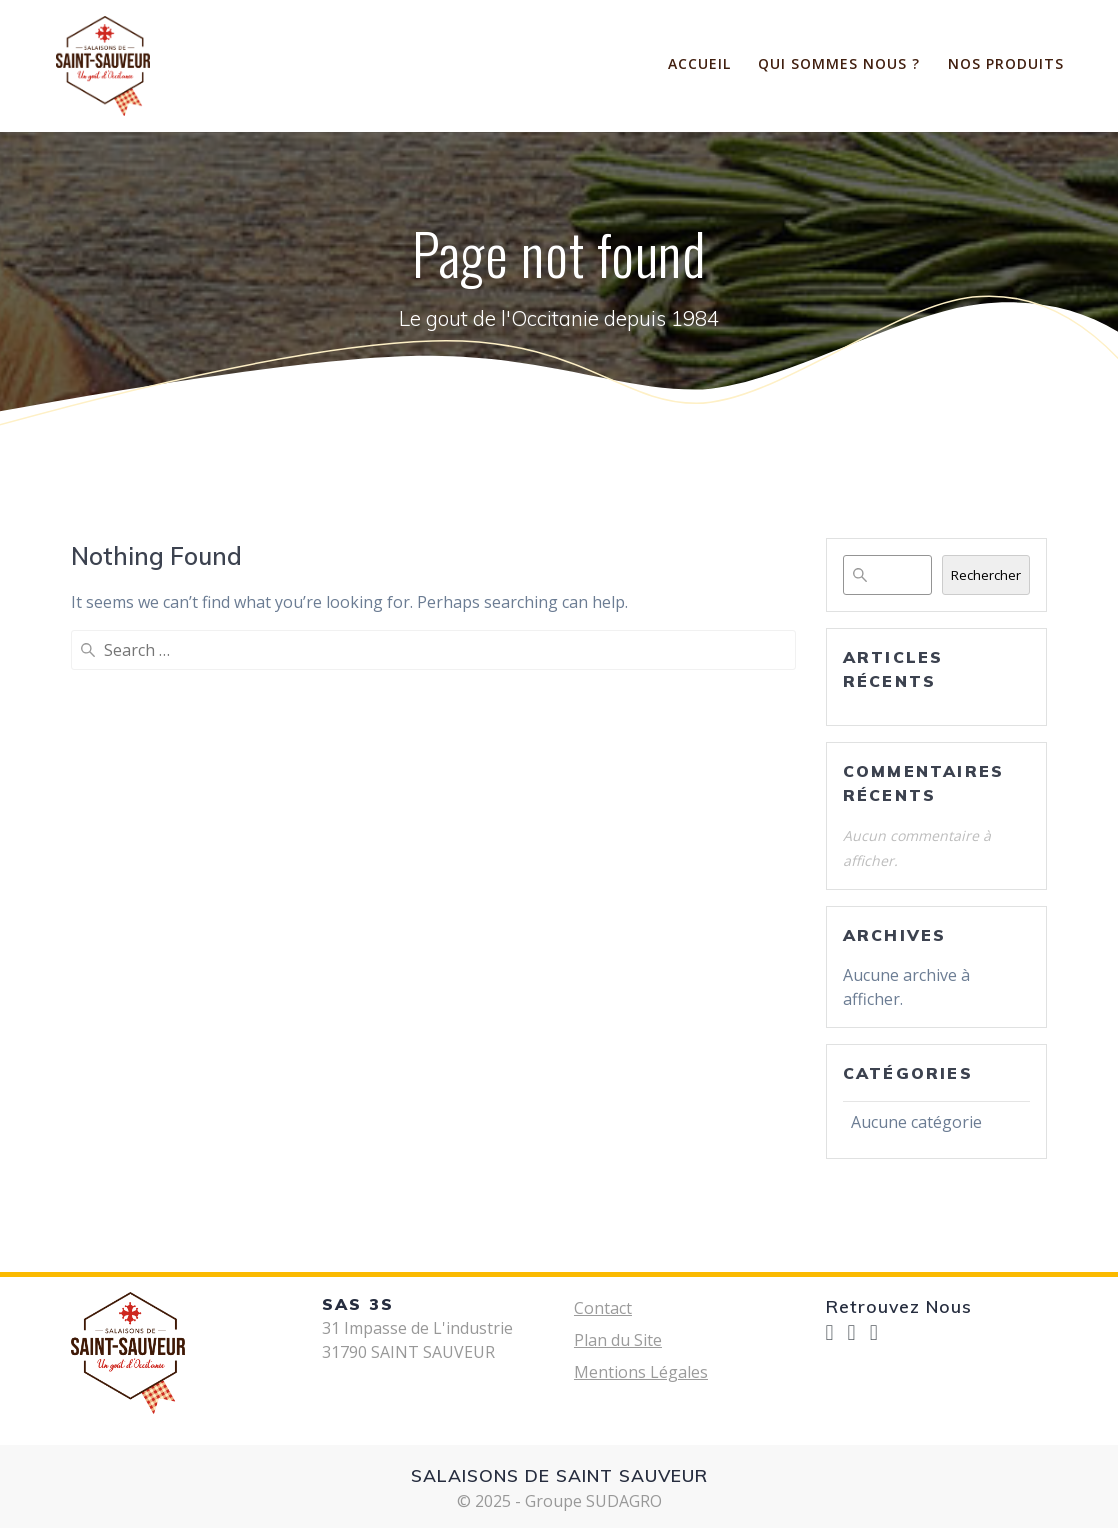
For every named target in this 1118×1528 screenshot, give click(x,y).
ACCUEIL (699, 63)
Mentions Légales (641, 1372)
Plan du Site (618, 1340)
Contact (603, 1308)
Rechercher (986, 575)
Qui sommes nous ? (839, 63)
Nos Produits (1006, 63)
